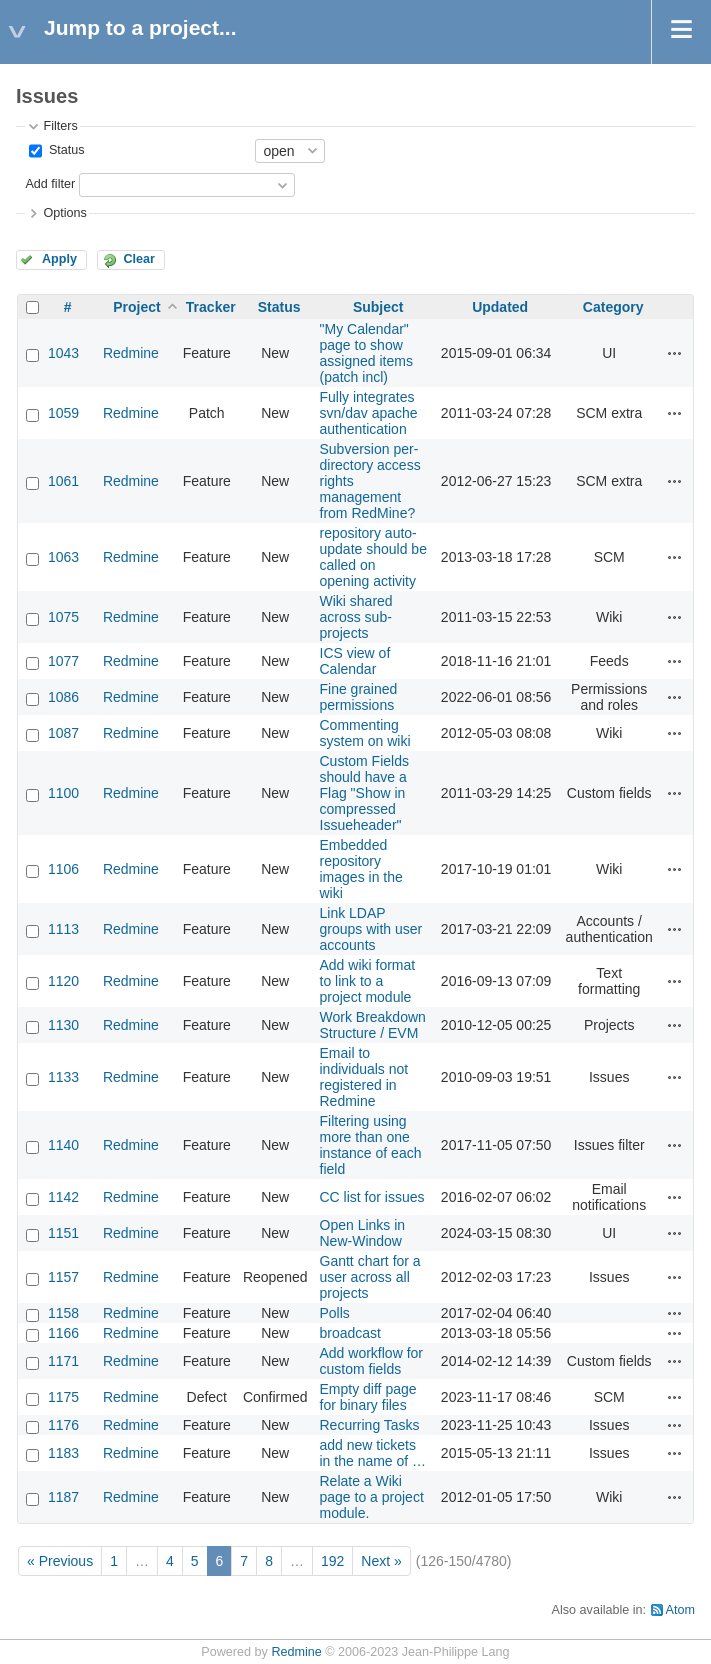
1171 (63, 1361)
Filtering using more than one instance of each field (371, 1145)
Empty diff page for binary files (368, 1397)
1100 (63, 793)
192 (332, 1561)
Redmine (131, 353)
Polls (335, 1313)
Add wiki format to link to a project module (368, 981)
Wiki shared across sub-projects (356, 617)
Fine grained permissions (359, 697)
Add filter (50, 184)
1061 (63, 481)
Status (64, 150)
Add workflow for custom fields (371, 1361)
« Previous (60, 1561)
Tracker (211, 307)
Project (136, 307)
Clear (139, 259)
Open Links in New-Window (363, 1233)
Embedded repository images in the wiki (361, 869)
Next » (381, 1561)
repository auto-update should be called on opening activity (373, 557)
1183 (63, 1453)
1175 (63, 1397)
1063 (63, 557)
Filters (60, 126)
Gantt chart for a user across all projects (370, 1277)
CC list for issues (372, 1197)
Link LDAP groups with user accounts (371, 929)
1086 (63, 697)
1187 (63, 1497)
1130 (63, 1025)
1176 (63, 1425)
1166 (63, 1333)
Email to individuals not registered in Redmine (364, 1077)
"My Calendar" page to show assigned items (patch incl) (366, 353)
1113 (63, 929)
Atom (680, 1610)
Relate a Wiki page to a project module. (372, 1497)
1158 (63, 1313)
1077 (63, 661)
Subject (378, 307)
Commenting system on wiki (365, 733)
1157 (63, 1277)
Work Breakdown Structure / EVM (373, 1025)
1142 (63, 1197)
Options (64, 213)
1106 (63, 869)
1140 (63, 1145)
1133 (63, 1077)
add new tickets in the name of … (373, 1453)
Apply (59, 259)
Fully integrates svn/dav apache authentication (369, 413)
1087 (63, 733)
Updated (500, 307)
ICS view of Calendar (355, 661)
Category (613, 307)
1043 (63, 353)
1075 (63, 617)
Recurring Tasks (370, 1425)
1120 (63, 981)
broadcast (350, 1333)
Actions (675, 353)
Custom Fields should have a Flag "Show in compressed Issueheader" (364, 793)
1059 (63, 413)
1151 (63, 1233)
